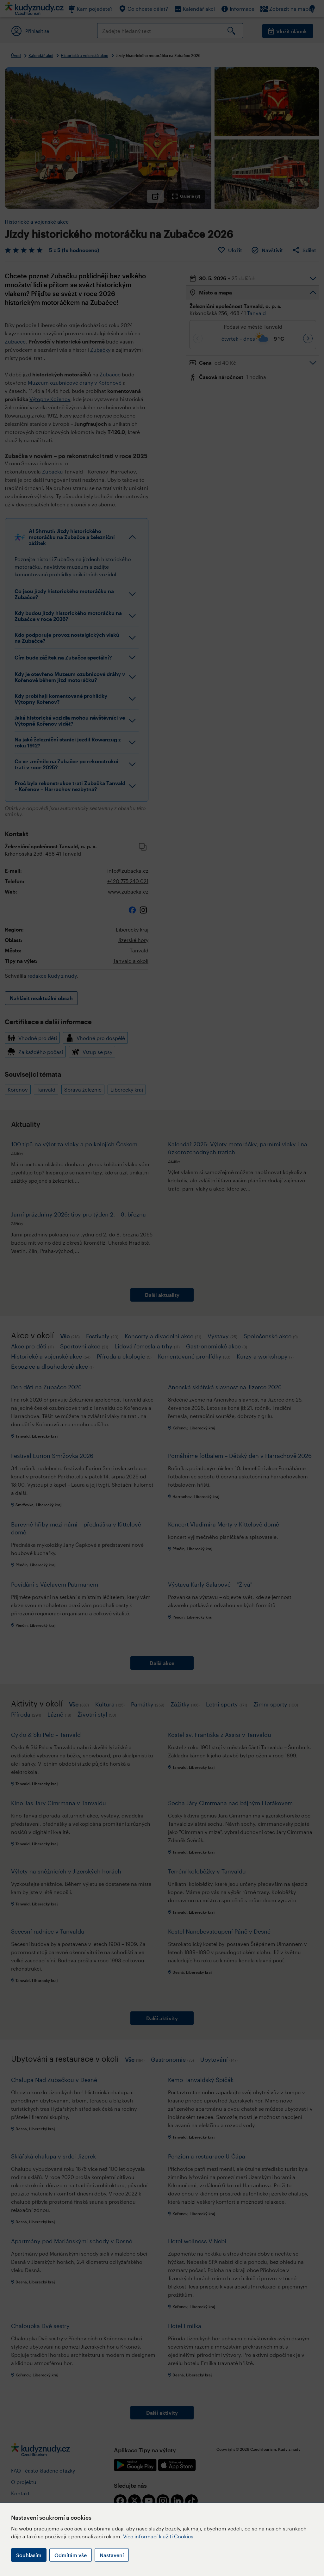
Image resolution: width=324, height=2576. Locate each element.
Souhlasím (28, 2555)
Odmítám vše (70, 2555)
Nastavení (112, 2555)
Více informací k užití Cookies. (159, 2536)
